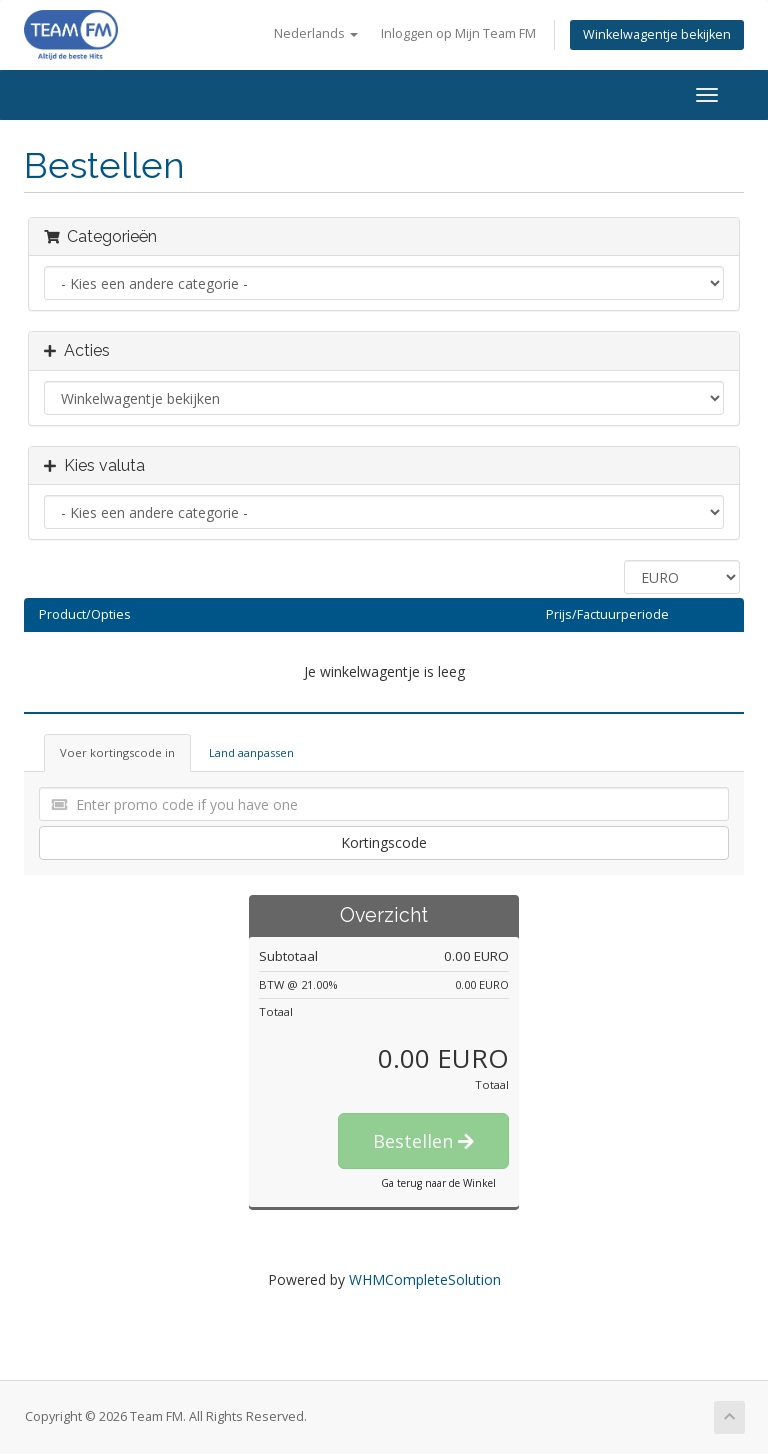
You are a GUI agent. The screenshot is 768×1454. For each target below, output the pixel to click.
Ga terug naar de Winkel (438, 1183)
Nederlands (316, 33)
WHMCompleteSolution (425, 1279)
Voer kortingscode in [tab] (117, 752)
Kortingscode (384, 842)
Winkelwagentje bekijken (657, 34)
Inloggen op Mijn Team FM (458, 33)
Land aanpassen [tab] (251, 752)
